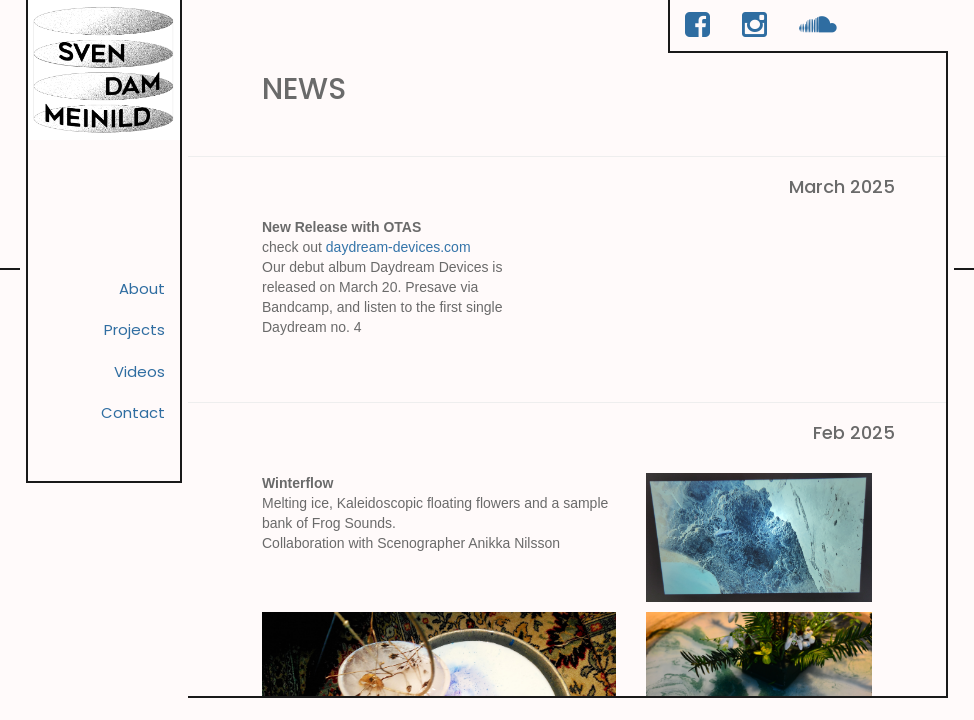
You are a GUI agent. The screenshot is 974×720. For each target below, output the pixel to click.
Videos (130, 396)
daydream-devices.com (398, 257)
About (135, 299)
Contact (123, 445)
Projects (124, 348)
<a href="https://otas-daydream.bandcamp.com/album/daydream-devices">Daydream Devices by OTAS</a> (750, 302)
